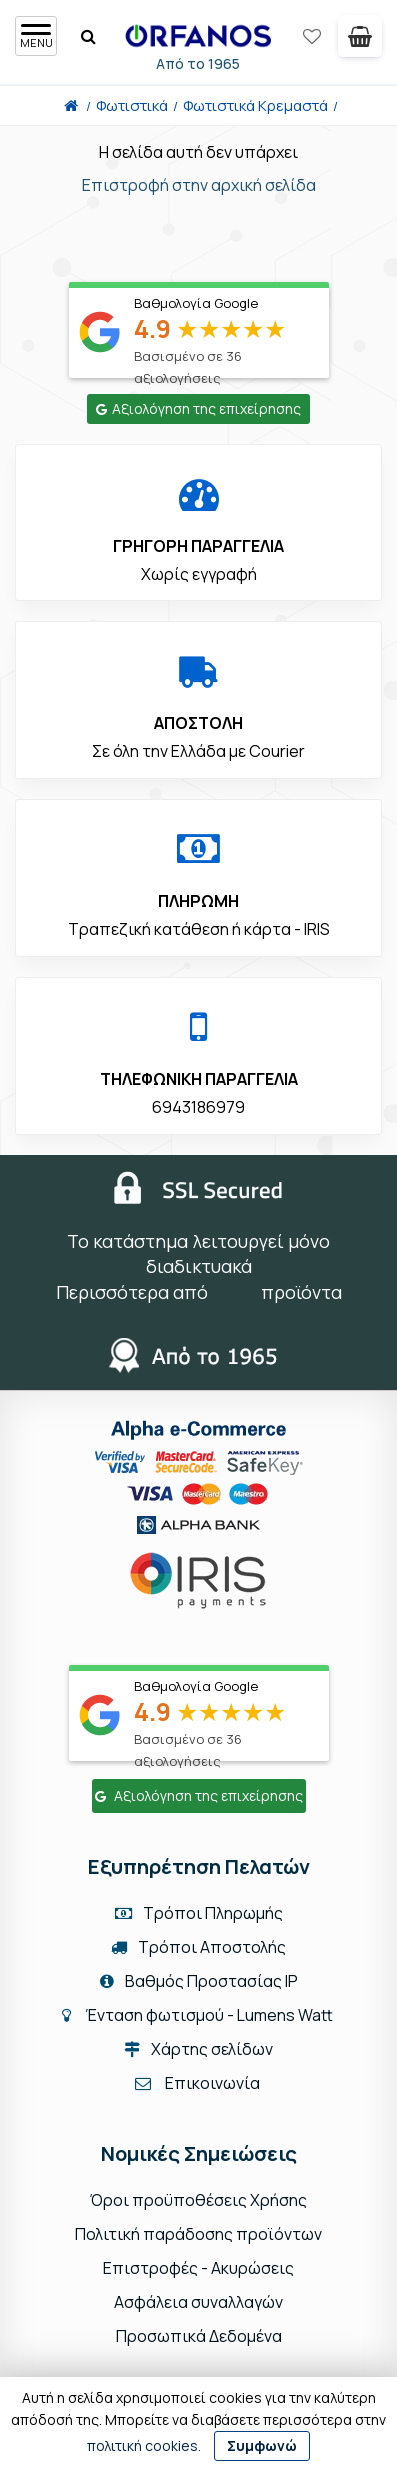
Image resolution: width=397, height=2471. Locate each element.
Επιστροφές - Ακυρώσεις (198, 2268)
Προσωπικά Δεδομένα (199, 2336)
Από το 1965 (201, 63)
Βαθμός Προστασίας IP (199, 1981)
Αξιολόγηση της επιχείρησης (198, 408)
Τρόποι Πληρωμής (199, 1913)
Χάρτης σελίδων (198, 2049)
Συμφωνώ (262, 2445)
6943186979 (198, 1107)
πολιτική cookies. (144, 2445)
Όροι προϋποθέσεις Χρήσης (198, 2200)
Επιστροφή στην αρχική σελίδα (199, 185)
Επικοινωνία (212, 2083)
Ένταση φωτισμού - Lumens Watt (209, 2015)
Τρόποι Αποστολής (198, 1947)
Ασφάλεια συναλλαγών (198, 2302)
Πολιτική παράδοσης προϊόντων (198, 2234)
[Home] (71, 105)
